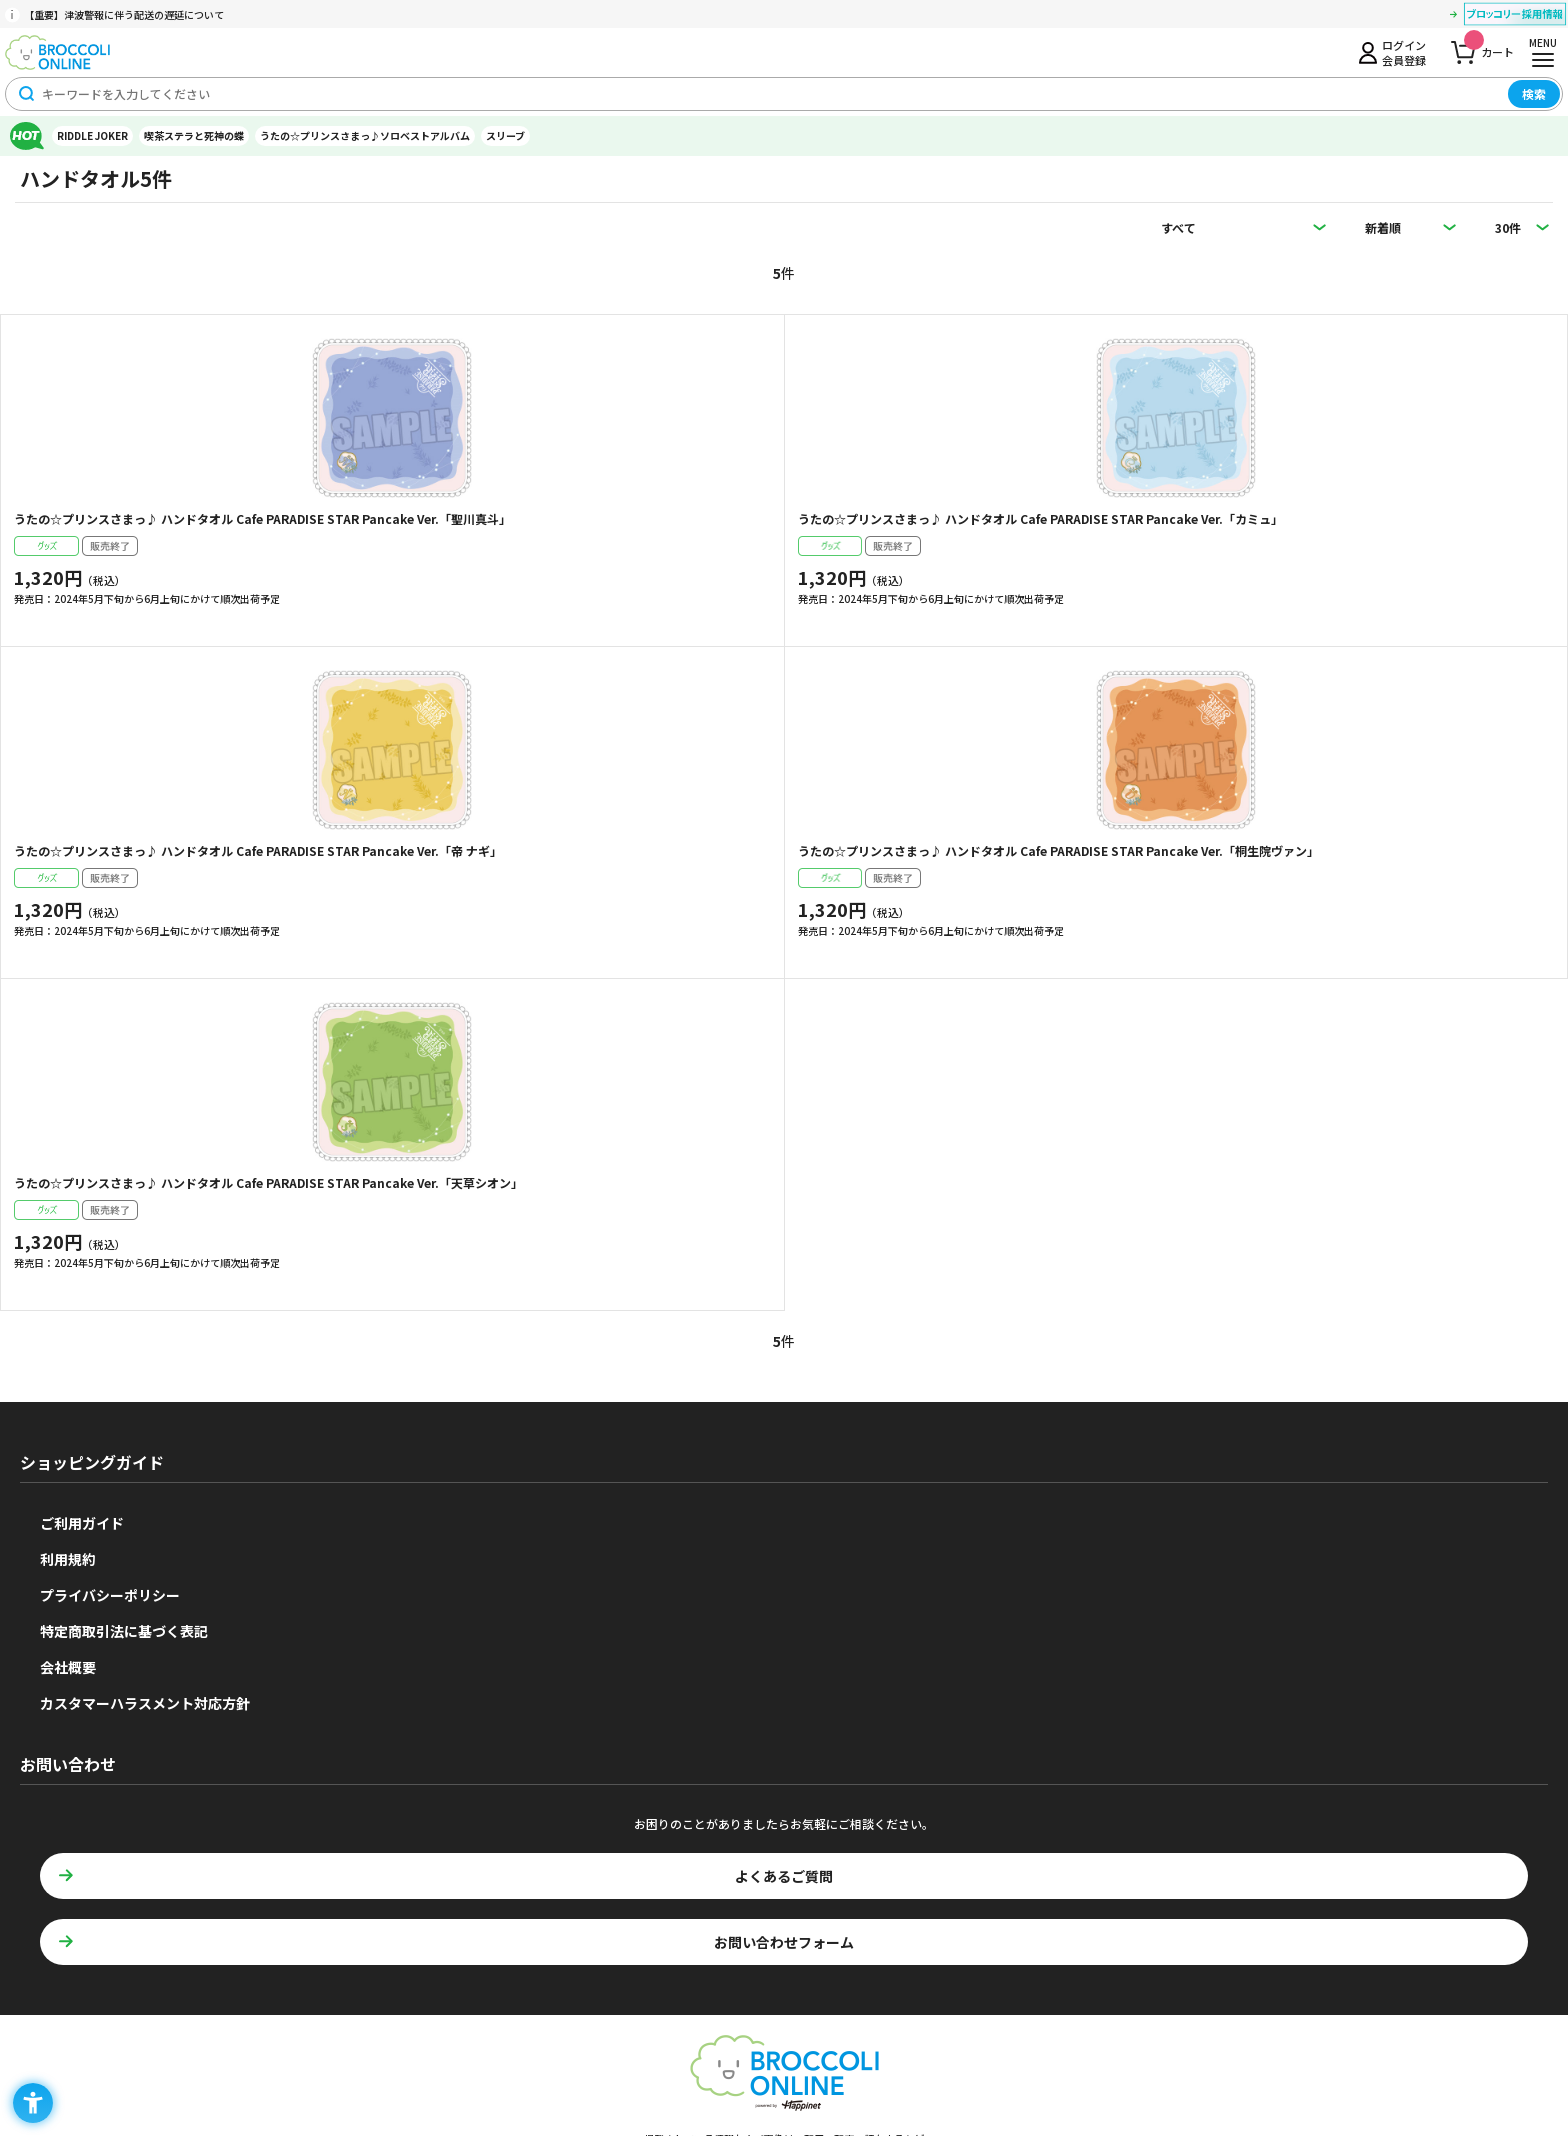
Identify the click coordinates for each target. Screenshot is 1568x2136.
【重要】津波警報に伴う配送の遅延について (124, 14)
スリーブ (505, 135)
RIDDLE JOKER (92, 135)
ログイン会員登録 (1404, 52)
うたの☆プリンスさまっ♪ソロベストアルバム (365, 135)
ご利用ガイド (82, 1523)
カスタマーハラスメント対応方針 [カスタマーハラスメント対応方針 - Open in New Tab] (145, 1703)
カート (1489, 46)
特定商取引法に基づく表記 (124, 1631)
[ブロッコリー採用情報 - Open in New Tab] (1515, 17)
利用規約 (68, 1559)
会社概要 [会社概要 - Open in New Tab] (68, 1667)
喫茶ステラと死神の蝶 (194, 135)
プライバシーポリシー (110, 1595)
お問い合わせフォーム (784, 1942)
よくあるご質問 (784, 1876)
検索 (1534, 93)
